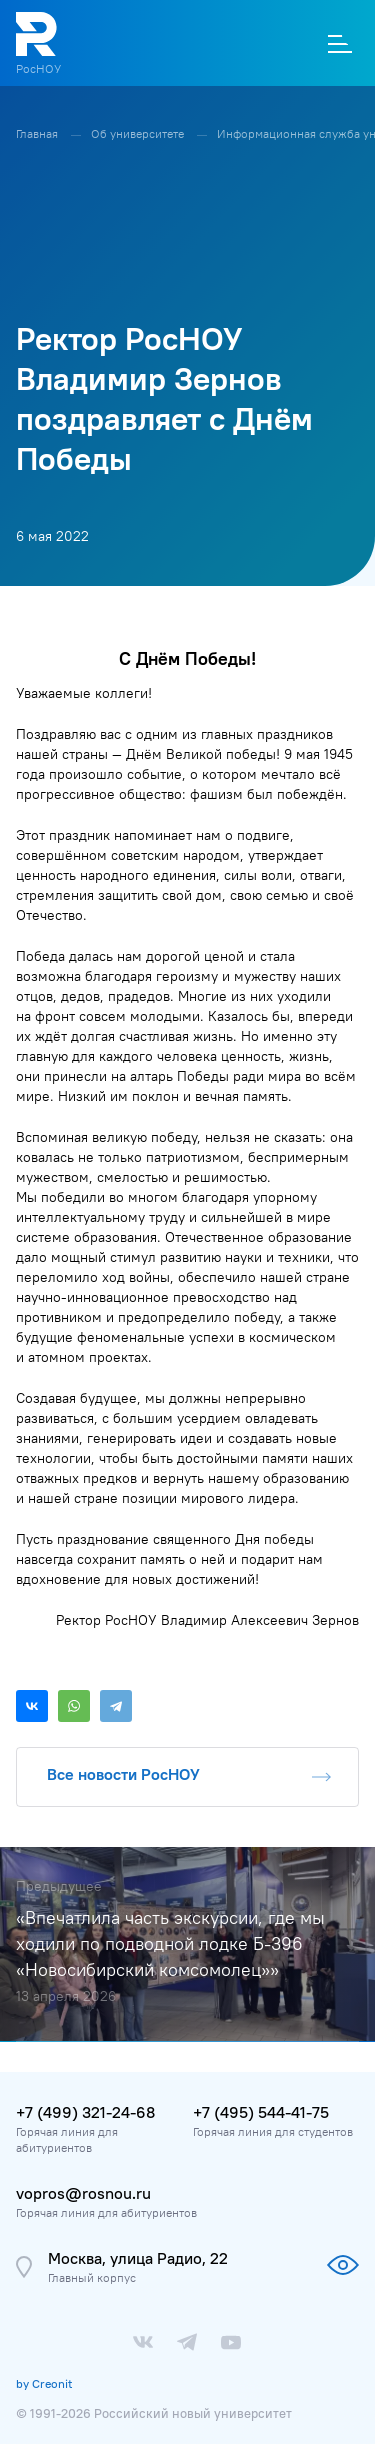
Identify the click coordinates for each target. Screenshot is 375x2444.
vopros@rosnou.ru (83, 2193)
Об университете (139, 133)
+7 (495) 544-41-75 (261, 2112)
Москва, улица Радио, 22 (138, 2258)
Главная (38, 133)
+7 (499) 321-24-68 (85, 2112)
